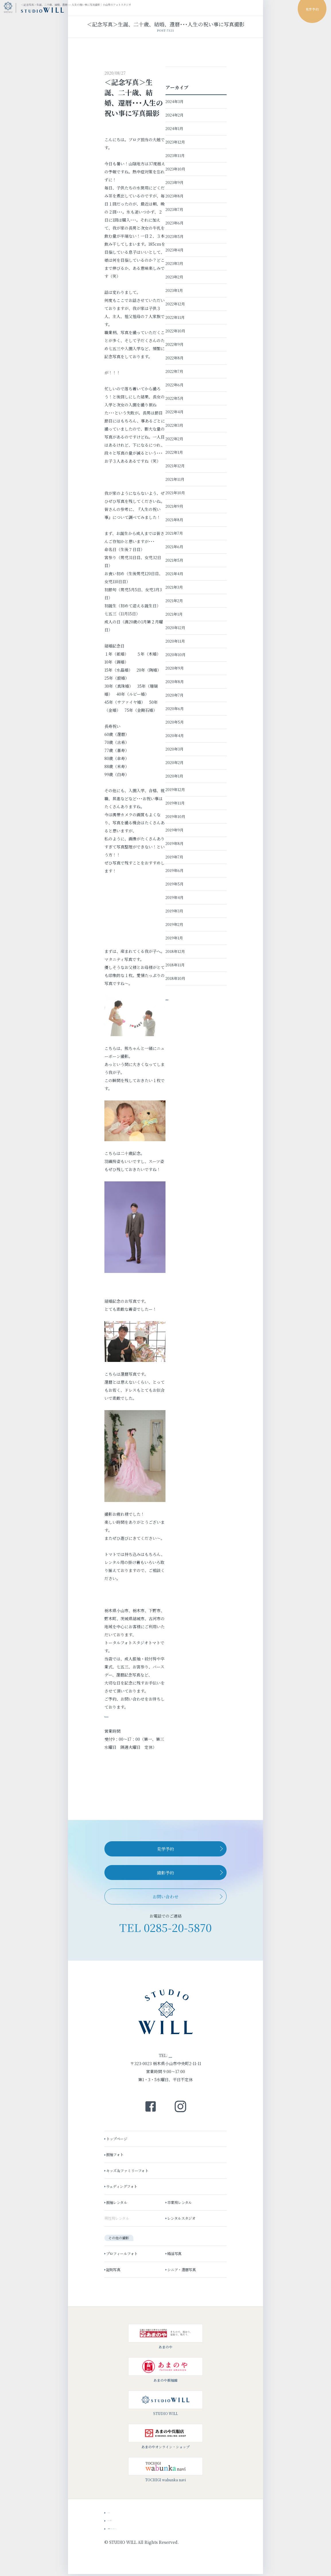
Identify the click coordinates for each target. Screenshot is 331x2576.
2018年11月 (175, 965)
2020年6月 (175, 708)
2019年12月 (175, 789)
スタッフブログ (122, 2521)
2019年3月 (174, 911)
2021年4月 (174, 573)
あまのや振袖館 (165, 2371)
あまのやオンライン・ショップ (165, 2438)
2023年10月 (175, 169)
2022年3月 (174, 425)
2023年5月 (175, 236)
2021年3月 (174, 587)
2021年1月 (174, 614)
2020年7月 (175, 695)
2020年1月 (174, 776)
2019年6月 (175, 870)
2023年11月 (175, 155)
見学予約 (165, 1849)
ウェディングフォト (123, 2188)
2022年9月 (175, 344)
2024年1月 (174, 128)
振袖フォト (116, 2156)
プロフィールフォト (123, 2255)
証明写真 (114, 2271)
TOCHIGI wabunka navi (165, 2471)
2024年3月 (175, 101)
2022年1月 (174, 452)
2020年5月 (175, 722)
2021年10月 (175, 492)
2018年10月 (175, 978)
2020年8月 (175, 681)
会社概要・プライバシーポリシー (138, 2529)
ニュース (115, 2513)
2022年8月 (175, 357)
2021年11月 (175, 479)
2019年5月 (175, 884)
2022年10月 (175, 331)
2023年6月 (175, 223)
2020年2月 (175, 762)
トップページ (117, 2140)
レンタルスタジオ (183, 2220)
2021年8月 (174, 519)
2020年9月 (175, 668)
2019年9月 (175, 830)
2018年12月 (175, 951)
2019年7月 (174, 857)
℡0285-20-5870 (119, 1715)
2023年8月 (175, 196)
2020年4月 (175, 735)
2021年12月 (175, 465)
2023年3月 (174, 263)
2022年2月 (174, 438)
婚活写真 (176, 2255)
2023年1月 (174, 290)
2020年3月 (175, 749)
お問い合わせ (165, 1896)
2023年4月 (175, 250)
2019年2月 (174, 924)
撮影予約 (165, 1873)
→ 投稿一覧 (176, 998)
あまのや (165, 2338)
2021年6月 (174, 546)
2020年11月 (175, 641)
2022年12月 (175, 304)
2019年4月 (175, 897)
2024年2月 (175, 115)
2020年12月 (175, 627)
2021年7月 (174, 533)
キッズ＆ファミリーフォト (128, 2172)
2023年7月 (174, 209)
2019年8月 (175, 843)
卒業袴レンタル (181, 2204)
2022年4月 (175, 411)
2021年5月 (174, 560)
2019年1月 (174, 938)
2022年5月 (175, 398)
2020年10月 (176, 654)
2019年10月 (175, 816)
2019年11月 (175, 803)
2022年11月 (175, 317)
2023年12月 (175, 142)
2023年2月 (174, 277)
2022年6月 (175, 384)
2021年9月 (174, 506)
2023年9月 (175, 182)
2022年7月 (174, 371)
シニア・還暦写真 (183, 2271)
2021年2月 (174, 600)
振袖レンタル (117, 2204)
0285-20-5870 (178, 1927)
